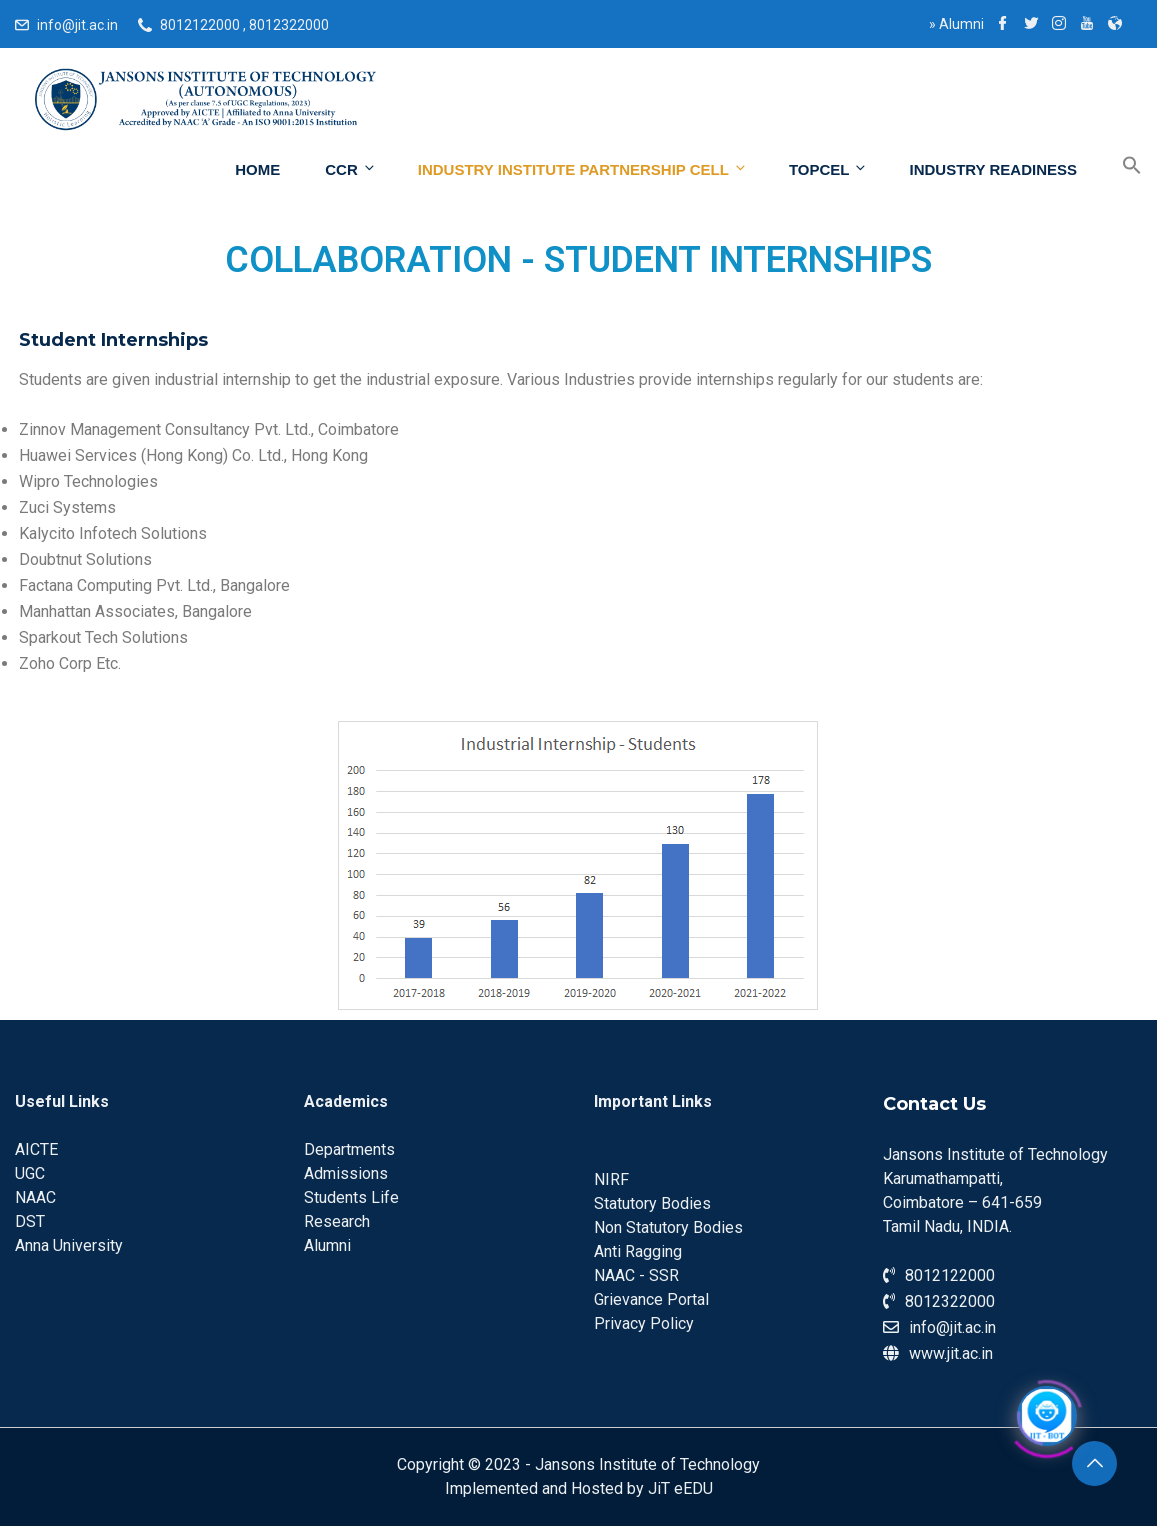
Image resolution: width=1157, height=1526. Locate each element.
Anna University (69, 1245)
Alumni (956, 24)
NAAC (35, 1197)
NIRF (611, 1179)
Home (257, 169)
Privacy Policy (644, 1323)
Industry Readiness (993, 169)
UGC (30, 1173)
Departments (349, 1149)
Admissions (346, 1173)
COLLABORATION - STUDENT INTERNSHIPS (578, 260)
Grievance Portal (651, 1299)
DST (30, 1221)
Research (337, 1221)
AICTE (36, 1149)
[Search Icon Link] (1117, 166)
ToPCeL (829, 169)
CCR (351, 169)
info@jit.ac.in (77, 25)
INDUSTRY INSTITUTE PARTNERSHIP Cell (583, 169)
